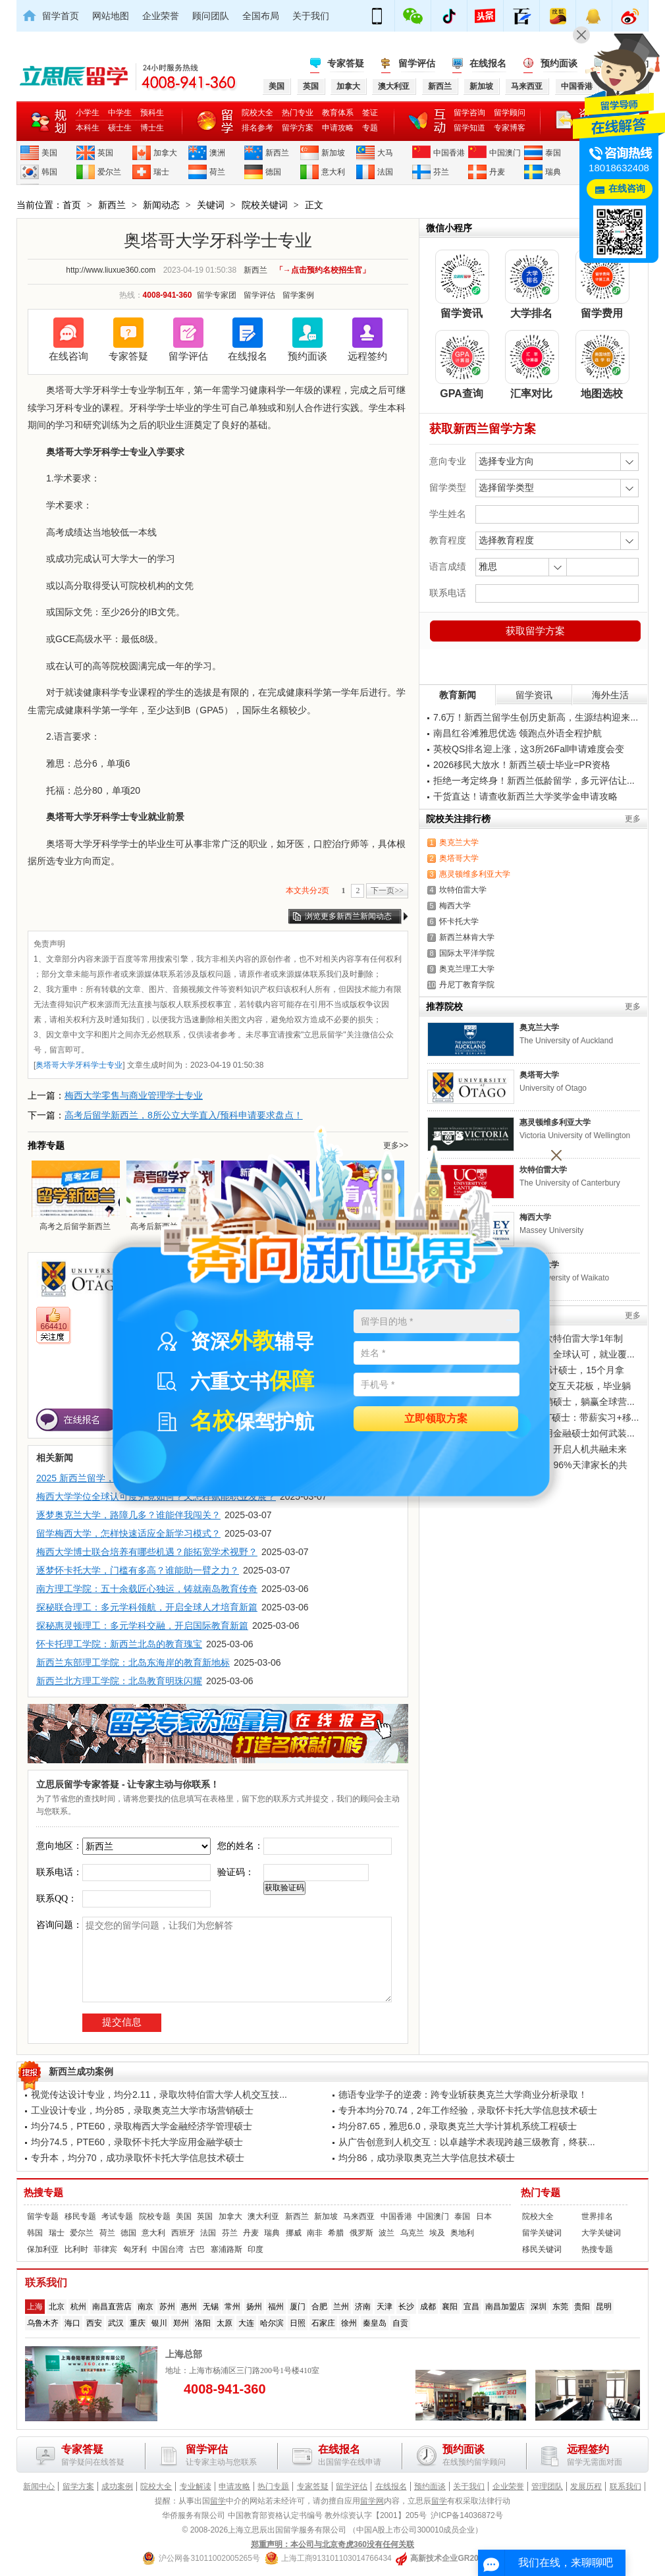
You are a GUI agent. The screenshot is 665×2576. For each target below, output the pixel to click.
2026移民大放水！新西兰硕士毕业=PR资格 (521, 764)
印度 (255, 2249)
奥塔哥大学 (459, 858)
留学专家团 (216, 295)
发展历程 (586, 2486)
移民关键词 (542, 2249)
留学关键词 (542, 2232)
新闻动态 (161, 205)
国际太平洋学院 (466, 953)
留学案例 (298, 295)
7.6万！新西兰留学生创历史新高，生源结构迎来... (535, 717)
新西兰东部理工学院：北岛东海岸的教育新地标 (133, 1662)
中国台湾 (168, 2249)
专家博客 (509, 127)
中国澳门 (505, 152)
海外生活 (610, 695)
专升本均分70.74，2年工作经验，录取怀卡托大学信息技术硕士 (467, 2110)
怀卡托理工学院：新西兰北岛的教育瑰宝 (119, 1644)
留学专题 (43, 2216)
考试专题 (117, 2216)
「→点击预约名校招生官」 (322, 270)
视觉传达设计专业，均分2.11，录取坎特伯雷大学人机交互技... (159, 2094)
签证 (370, 112)
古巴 (197, 2249)
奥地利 (462, 2232)
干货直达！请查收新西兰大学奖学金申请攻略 (525, 796)
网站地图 (110, 16)
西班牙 (183, 2232)
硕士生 (120, 127)
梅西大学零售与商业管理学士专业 (134, 1095)
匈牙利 (135, 2249)
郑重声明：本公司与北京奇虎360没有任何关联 (332, 2544)
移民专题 (80, 2216)
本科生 (87, 127)
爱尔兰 (109, 172)
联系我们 (625, 2486)
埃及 (437, 2232)
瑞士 (161, 172)
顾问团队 (210, 16)
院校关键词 (265, 205)
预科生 (152, 112)
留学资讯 (534, 695)
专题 (370, 127)
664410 (53, 1326)
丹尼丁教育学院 (466, 984)
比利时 (76, 2249)
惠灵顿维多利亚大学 (474, 874)
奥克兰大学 (459, 842)
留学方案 (297, 127)
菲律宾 (105, 2249)
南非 (315, 2232)
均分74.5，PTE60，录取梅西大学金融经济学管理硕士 (141, 2126)
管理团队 (547, 2486)
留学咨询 (469, 112)
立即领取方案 (435, 1419)
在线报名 (487, 63)
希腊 (336, 2232)
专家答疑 (345, 63)
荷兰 (217, 172)
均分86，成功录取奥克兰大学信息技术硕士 (426, 2157)
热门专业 (297, 112)
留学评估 (416, 63)
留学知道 (469, 127)
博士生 (152, 127)
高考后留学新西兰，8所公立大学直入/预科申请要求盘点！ (184, 1115)
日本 (484, 2216)
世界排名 (597, 2216)
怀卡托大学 (459, 921)
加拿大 (165, 152)
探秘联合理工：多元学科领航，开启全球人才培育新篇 (146, 1607)
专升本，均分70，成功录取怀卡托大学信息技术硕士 (137, 2157)
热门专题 (540, 2192)
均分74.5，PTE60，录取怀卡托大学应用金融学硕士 (137, 2142)
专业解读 (195, 2486)
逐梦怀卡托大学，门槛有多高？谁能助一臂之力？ (137, 1570)
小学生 (87, 112)
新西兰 (277, 152)
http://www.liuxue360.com (110, 270)
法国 (385, 172)
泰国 (553, 152)
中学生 (120, 112)
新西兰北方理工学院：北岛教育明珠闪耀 (119, 1681)
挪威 (294, 2232)
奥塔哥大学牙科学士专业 (79, 1065)
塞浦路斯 (226, 2249)
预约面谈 (559, 63)
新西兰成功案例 (81, 2071)
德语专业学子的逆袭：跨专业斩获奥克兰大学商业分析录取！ (462, 2094)
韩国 (49, 172)
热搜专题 (43, 2192)
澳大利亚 (263, 2216)
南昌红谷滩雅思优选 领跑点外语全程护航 (517, 733)
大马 (385, 152)
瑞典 (553, 172)
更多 (633, 818)
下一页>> (387, 890)
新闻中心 (39, 2486)
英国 (105, 152)
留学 (218, 2501)
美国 (49, 152)
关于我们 (310, 16)
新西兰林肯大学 (466, 937)
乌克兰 (412, 2232)
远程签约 (367, 356)
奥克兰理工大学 (466, 968)
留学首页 (60, 16)
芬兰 (441, 172)
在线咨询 (68, 356)
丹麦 (497, 172)
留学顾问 (509, 112)
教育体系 (338, 112)
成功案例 (117, 2486)
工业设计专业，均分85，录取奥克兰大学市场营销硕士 (142, 2110)
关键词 (211, 205)
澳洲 (217, 152)
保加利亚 (43, 2249)
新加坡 (333, 152)
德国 (273, 172)
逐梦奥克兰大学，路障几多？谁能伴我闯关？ (128, 1515)
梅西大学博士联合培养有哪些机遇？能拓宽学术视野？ (146, 1552)
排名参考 (257, 127)
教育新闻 (457, 695)
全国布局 (260, 16)
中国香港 (449, 152)
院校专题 (155, 2216)
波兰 (386, 2232)
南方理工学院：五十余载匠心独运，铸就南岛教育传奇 (146, 1588)
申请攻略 (338, 127)
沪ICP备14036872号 (466, 2515)
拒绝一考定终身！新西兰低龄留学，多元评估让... (534, 780)
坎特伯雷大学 (463, 889)
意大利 (333, 172)
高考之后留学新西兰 (75, 1195)
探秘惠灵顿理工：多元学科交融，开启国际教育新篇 (142, 1625)
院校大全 (257, 112)
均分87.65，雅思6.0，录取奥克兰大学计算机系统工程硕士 (457, 2126)
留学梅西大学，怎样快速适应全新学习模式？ (128, 1533)
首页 (72, 205)
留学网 (372, 2501)
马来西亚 (359, 2216)
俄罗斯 (361, 2232)
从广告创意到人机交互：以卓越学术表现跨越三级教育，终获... (466, 2142)
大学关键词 (601, 2232)
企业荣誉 (160, 16)
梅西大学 (455, 905)
